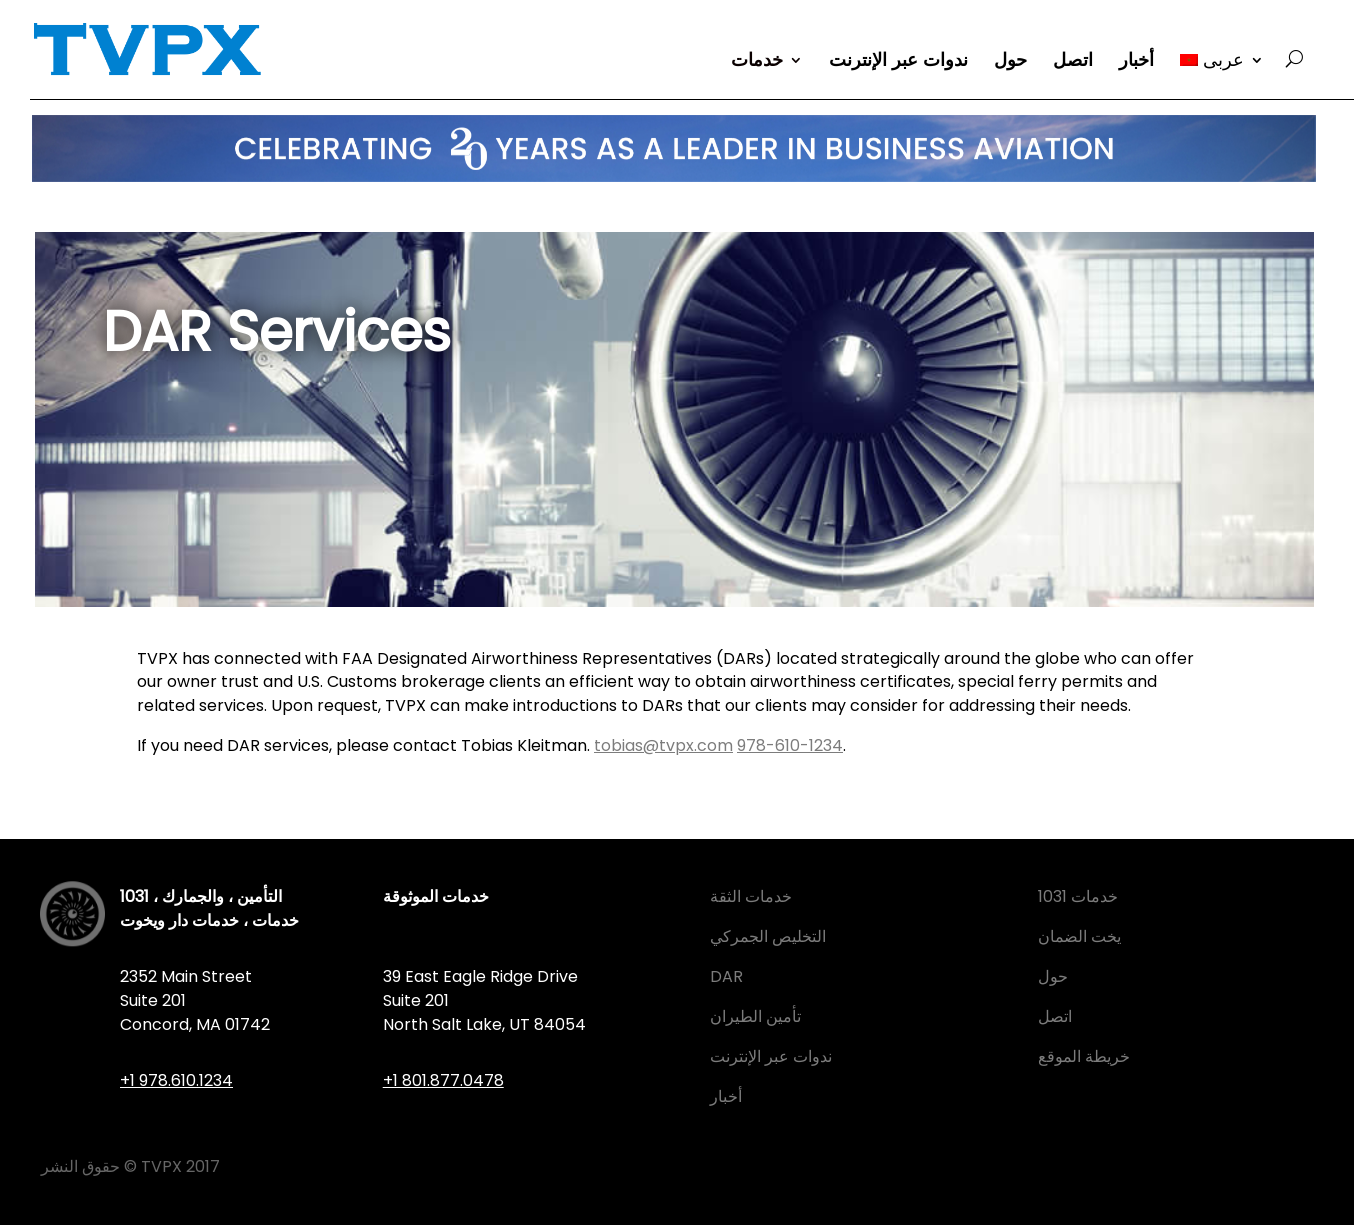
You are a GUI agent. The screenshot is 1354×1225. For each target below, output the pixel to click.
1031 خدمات (1078, 896)
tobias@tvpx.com (663, 745)
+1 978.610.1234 (176, 1080)
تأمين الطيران (755, 1016)
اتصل (1073, 62)
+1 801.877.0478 (443, 1080)
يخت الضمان (1079, 936)
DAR (726, 976)
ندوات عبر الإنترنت (898, 62)
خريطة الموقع (1084, 1056)
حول (1010, 62)
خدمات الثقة (751, 896)
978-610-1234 (790, 745)
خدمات (757, 62)
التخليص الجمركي (768, 936)
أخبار (1136, 62)
